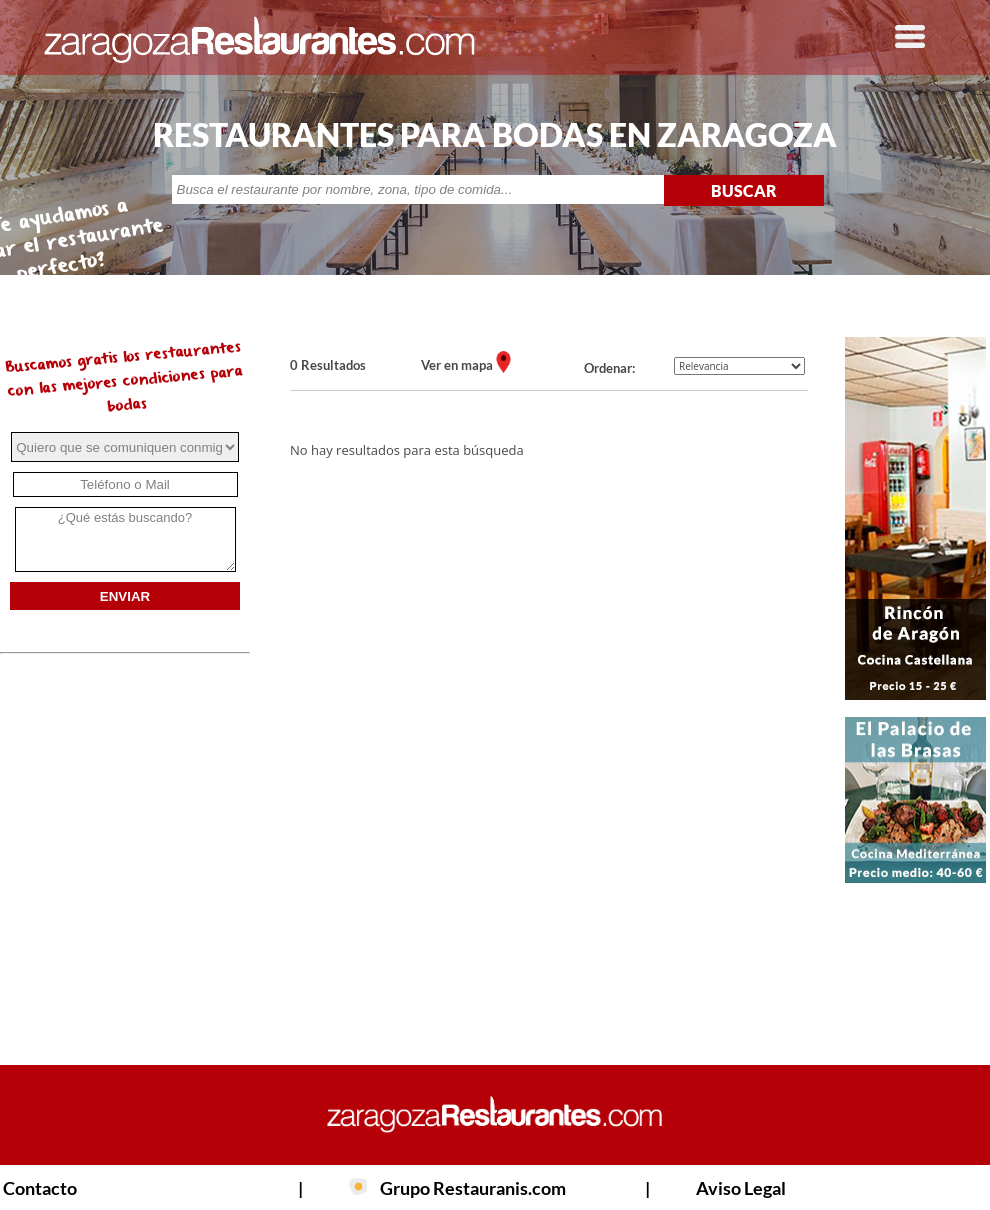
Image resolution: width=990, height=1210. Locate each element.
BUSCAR (744, 190)
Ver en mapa (458, 365)
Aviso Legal (741, 1188)
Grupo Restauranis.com (473, 1188)
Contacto (40, 1188)
